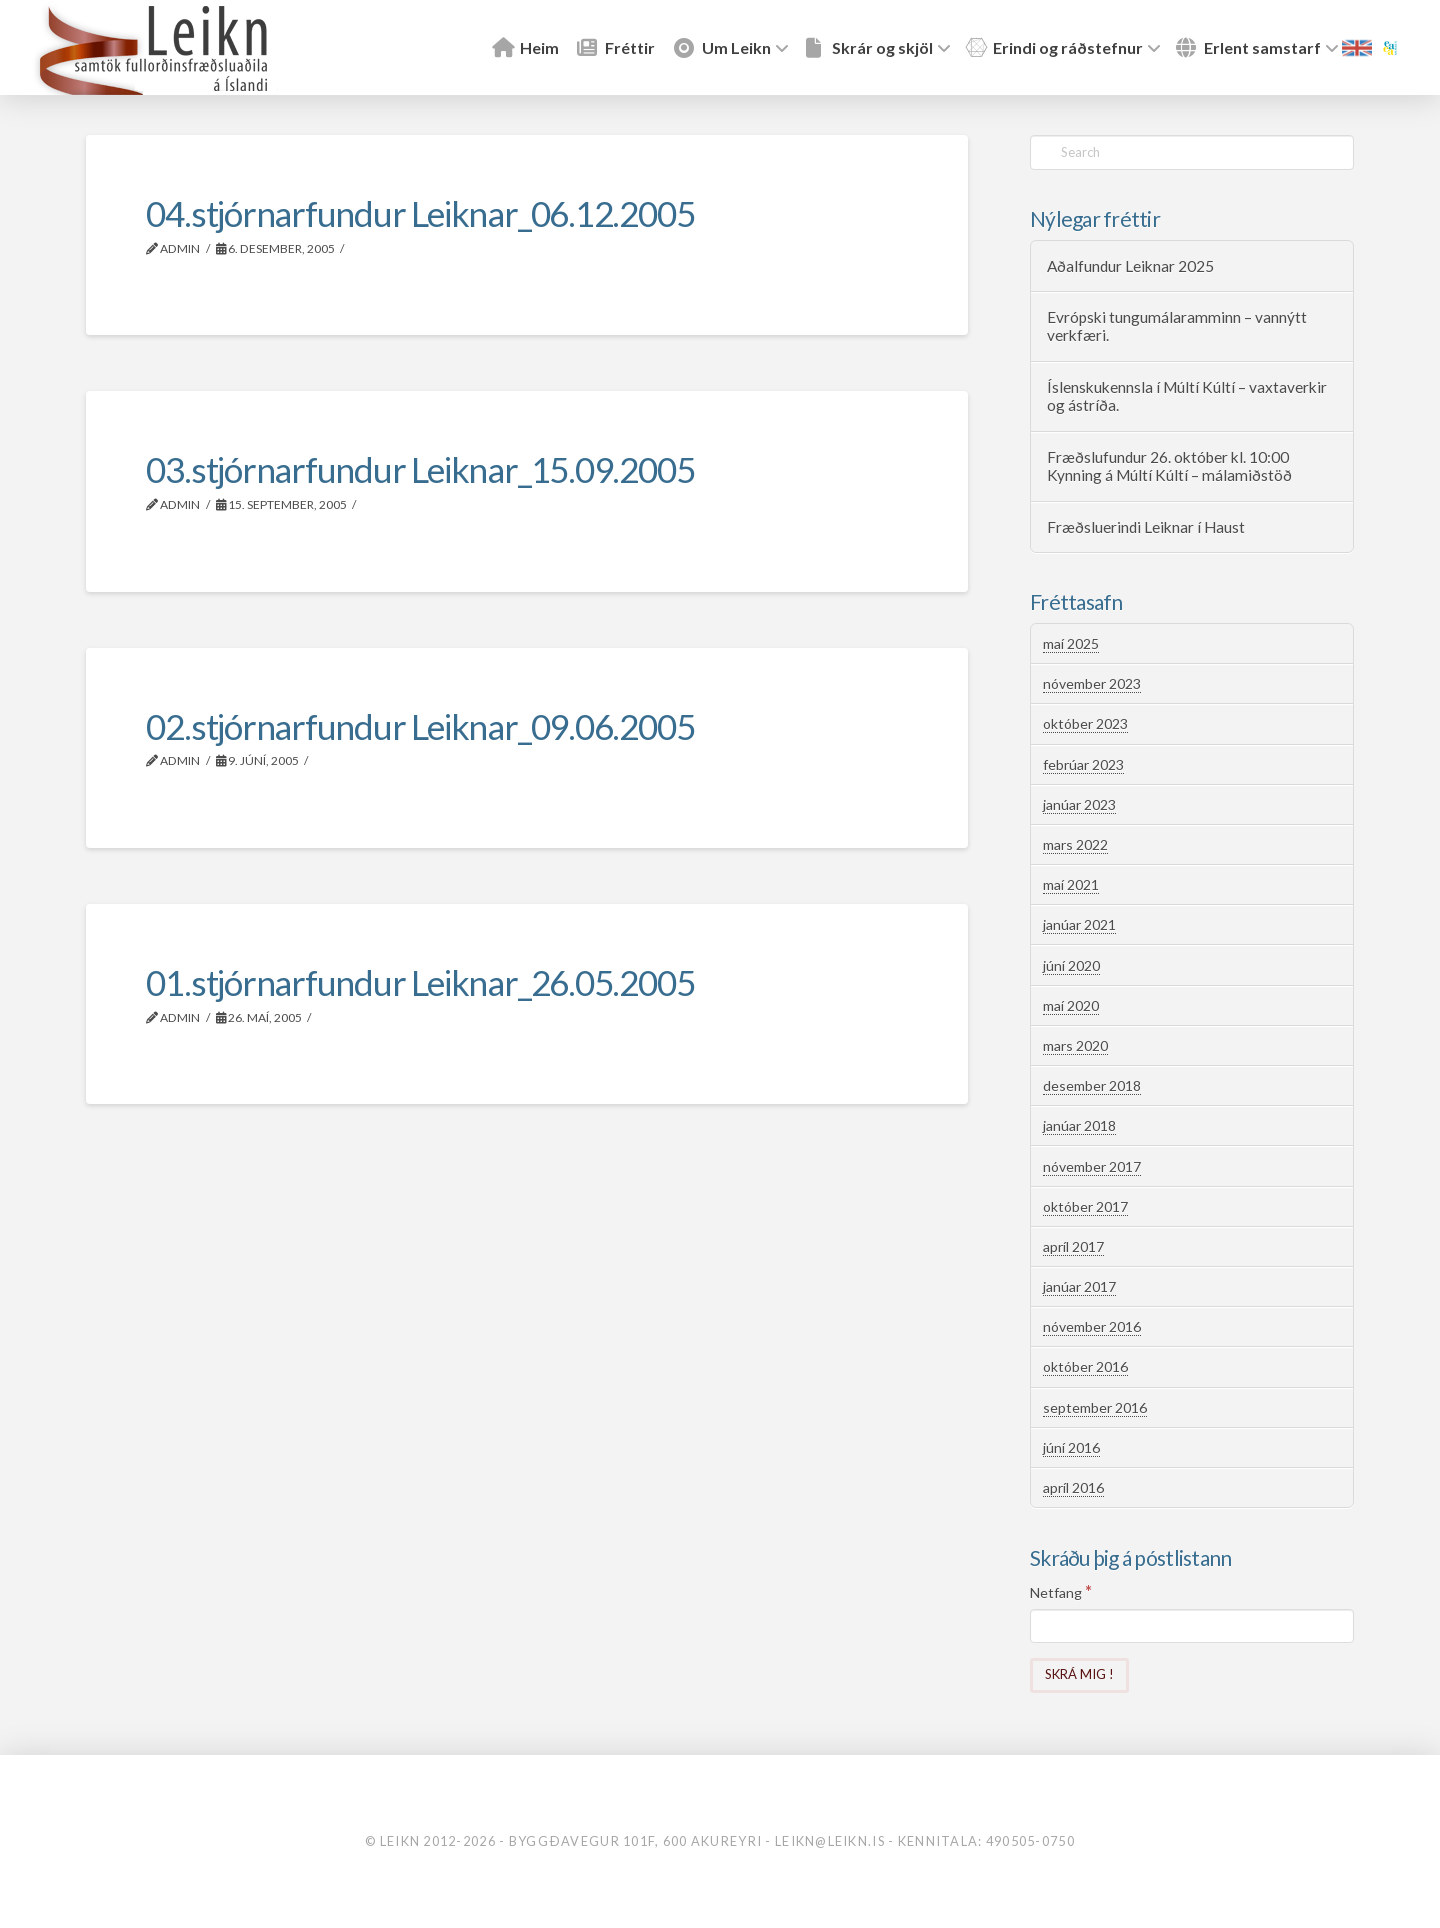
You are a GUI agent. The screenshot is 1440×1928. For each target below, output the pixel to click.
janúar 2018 (1079, 1125)
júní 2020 (1071, 965)
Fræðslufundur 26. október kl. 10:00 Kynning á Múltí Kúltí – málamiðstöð (1169, 466)
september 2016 (1095, 1407)
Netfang (1061, 1591)
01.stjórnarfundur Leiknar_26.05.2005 (420, 982)
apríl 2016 (1073, 1487)
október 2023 (1085, 723)
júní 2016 (1071, 1447)
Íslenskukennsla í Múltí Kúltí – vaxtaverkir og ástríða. (1187, 396)
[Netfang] (1192, 1626)
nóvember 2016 (1092, 1326)
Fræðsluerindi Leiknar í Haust (1146, 527)
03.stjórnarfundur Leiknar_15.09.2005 (420, 469)
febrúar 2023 (1083, 764)
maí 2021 (1071, 884)
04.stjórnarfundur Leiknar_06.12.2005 (420, 213)
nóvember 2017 (1092, 1166)
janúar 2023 (1079, 804)
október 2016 (1085, 1366)
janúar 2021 (1079, 924)
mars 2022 (1075, 844)
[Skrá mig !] (1079, 1675)
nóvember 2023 (1092, 683)
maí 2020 (1071, 1005)
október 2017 (1085, 1206)
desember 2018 (1092, 1085)
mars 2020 (1075, 1045)
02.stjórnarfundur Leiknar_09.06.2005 (420, 726)
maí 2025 (1071, 643)
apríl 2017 (1073, 1246)
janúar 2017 (1079, 1286)
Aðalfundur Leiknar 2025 (1130, 266)
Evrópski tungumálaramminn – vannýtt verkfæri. (1177, 326)
